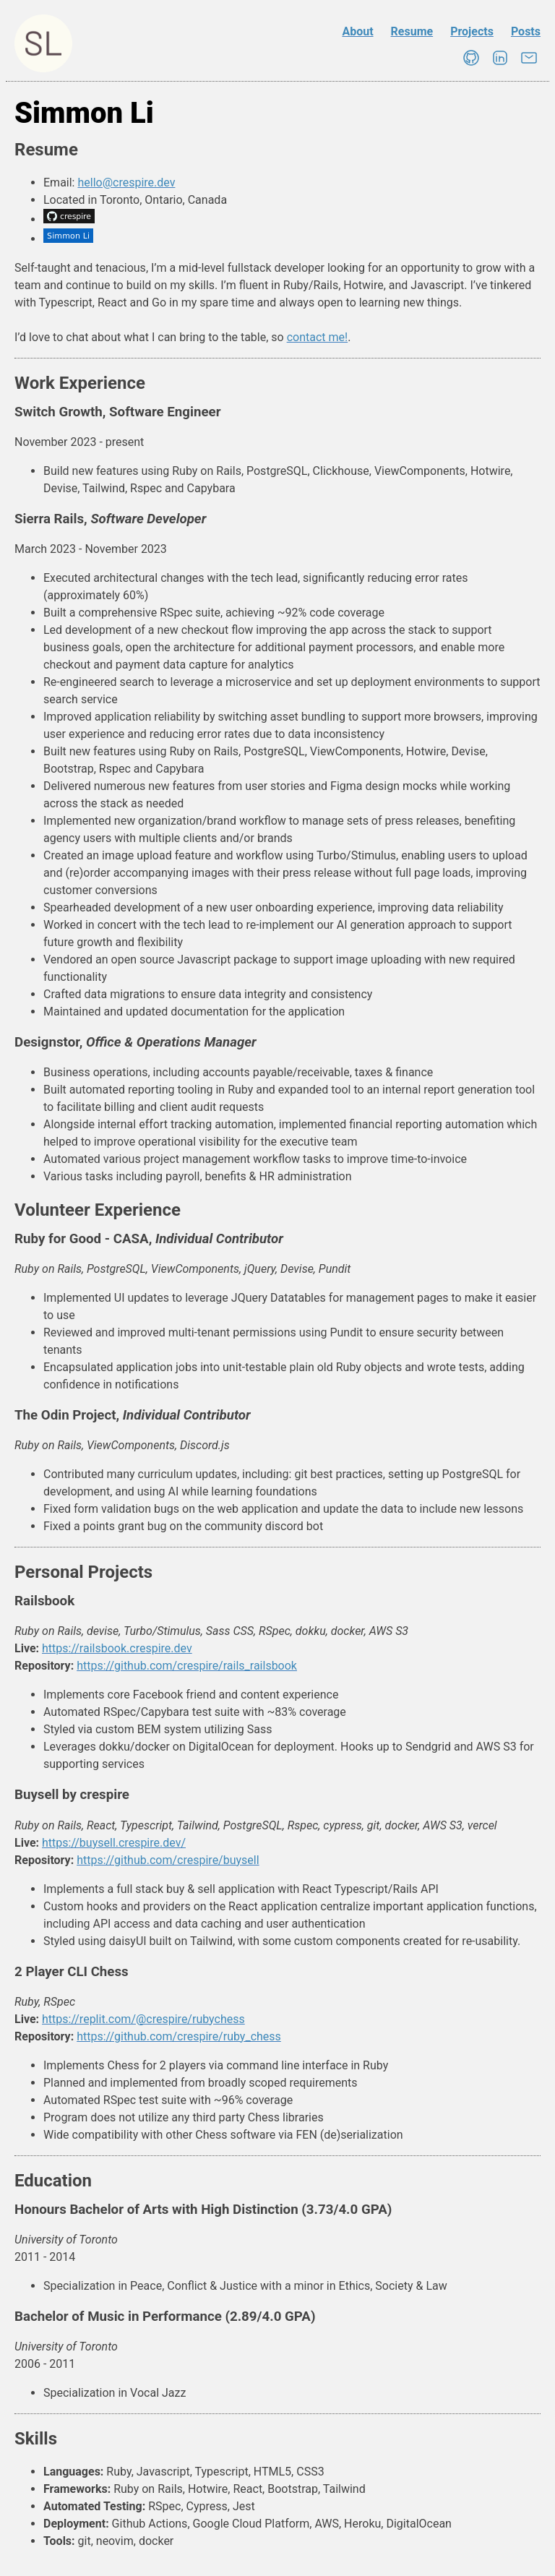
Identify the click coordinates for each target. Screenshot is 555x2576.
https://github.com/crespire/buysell (168, 1860)
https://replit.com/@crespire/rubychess (143, 2019)
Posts (526, 31)
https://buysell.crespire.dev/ (114, 1843)
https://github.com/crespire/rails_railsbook (187, 1666)
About (357, 31)
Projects (472, 31)
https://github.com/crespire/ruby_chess (179, 2036)
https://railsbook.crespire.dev (117, 1648)
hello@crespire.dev (126, 182)
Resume (412, 31)
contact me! (317, 337)
